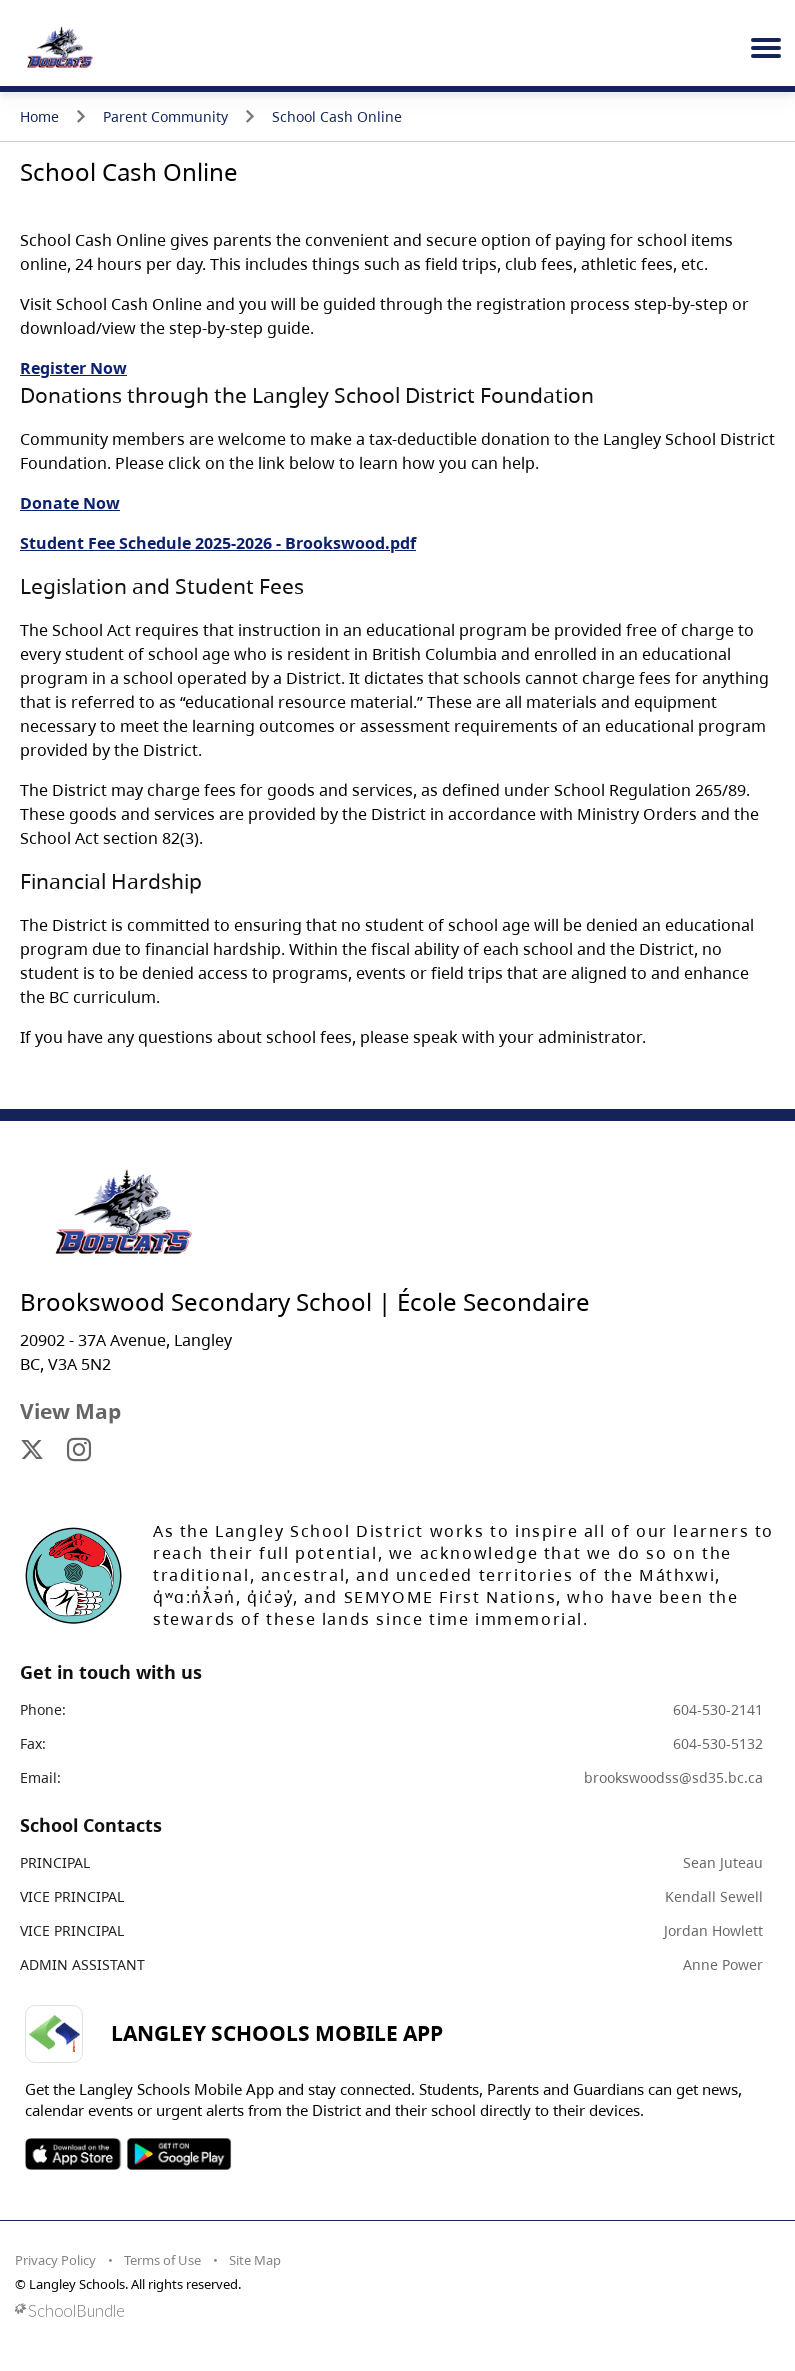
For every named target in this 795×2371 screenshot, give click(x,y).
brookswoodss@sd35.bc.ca (673, 1777)
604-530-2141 (718, 1709)
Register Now (73, 368)
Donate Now (70, 503)
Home (39, 116)
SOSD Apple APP (73, 2154)
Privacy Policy (55, 2260)
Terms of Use (162, 2260)
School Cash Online (337, 116)
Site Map (255, 2260)
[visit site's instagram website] (79, 1451)
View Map (70, 1411)
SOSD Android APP (178, 2154)
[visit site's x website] (32, 1451)
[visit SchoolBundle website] (392, 2310)
